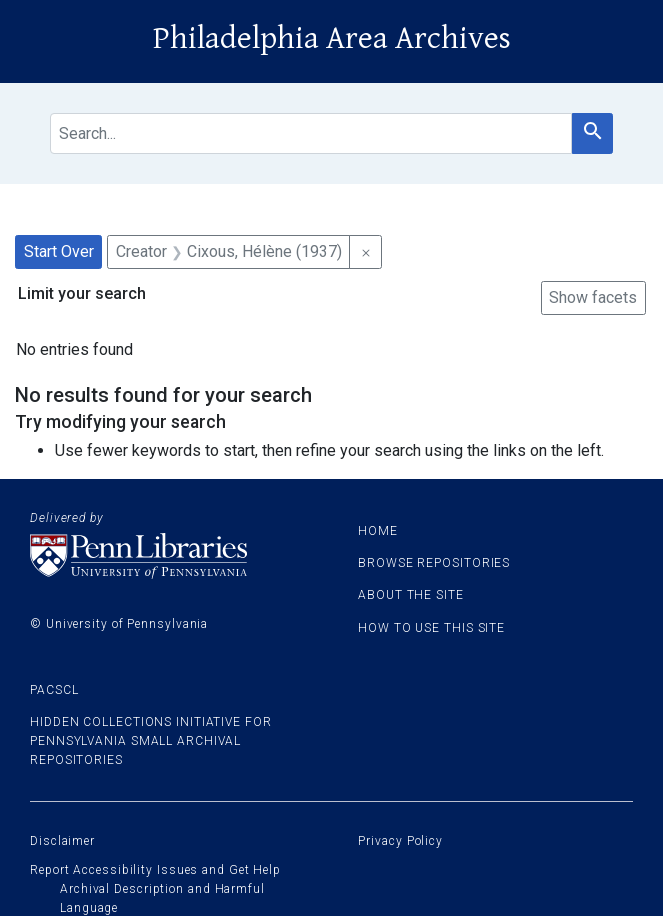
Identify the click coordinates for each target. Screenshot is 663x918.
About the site (411, 595)
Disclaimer (62, 841)
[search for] (311, 133)
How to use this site (431, 628)
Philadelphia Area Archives (332, 38)
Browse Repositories (434, 563)
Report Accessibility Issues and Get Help (155, 870)
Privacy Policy (400, 841)
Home (378, 531)
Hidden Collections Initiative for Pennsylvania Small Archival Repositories (151, 741)
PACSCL (54, 690)
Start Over (59, 251)
